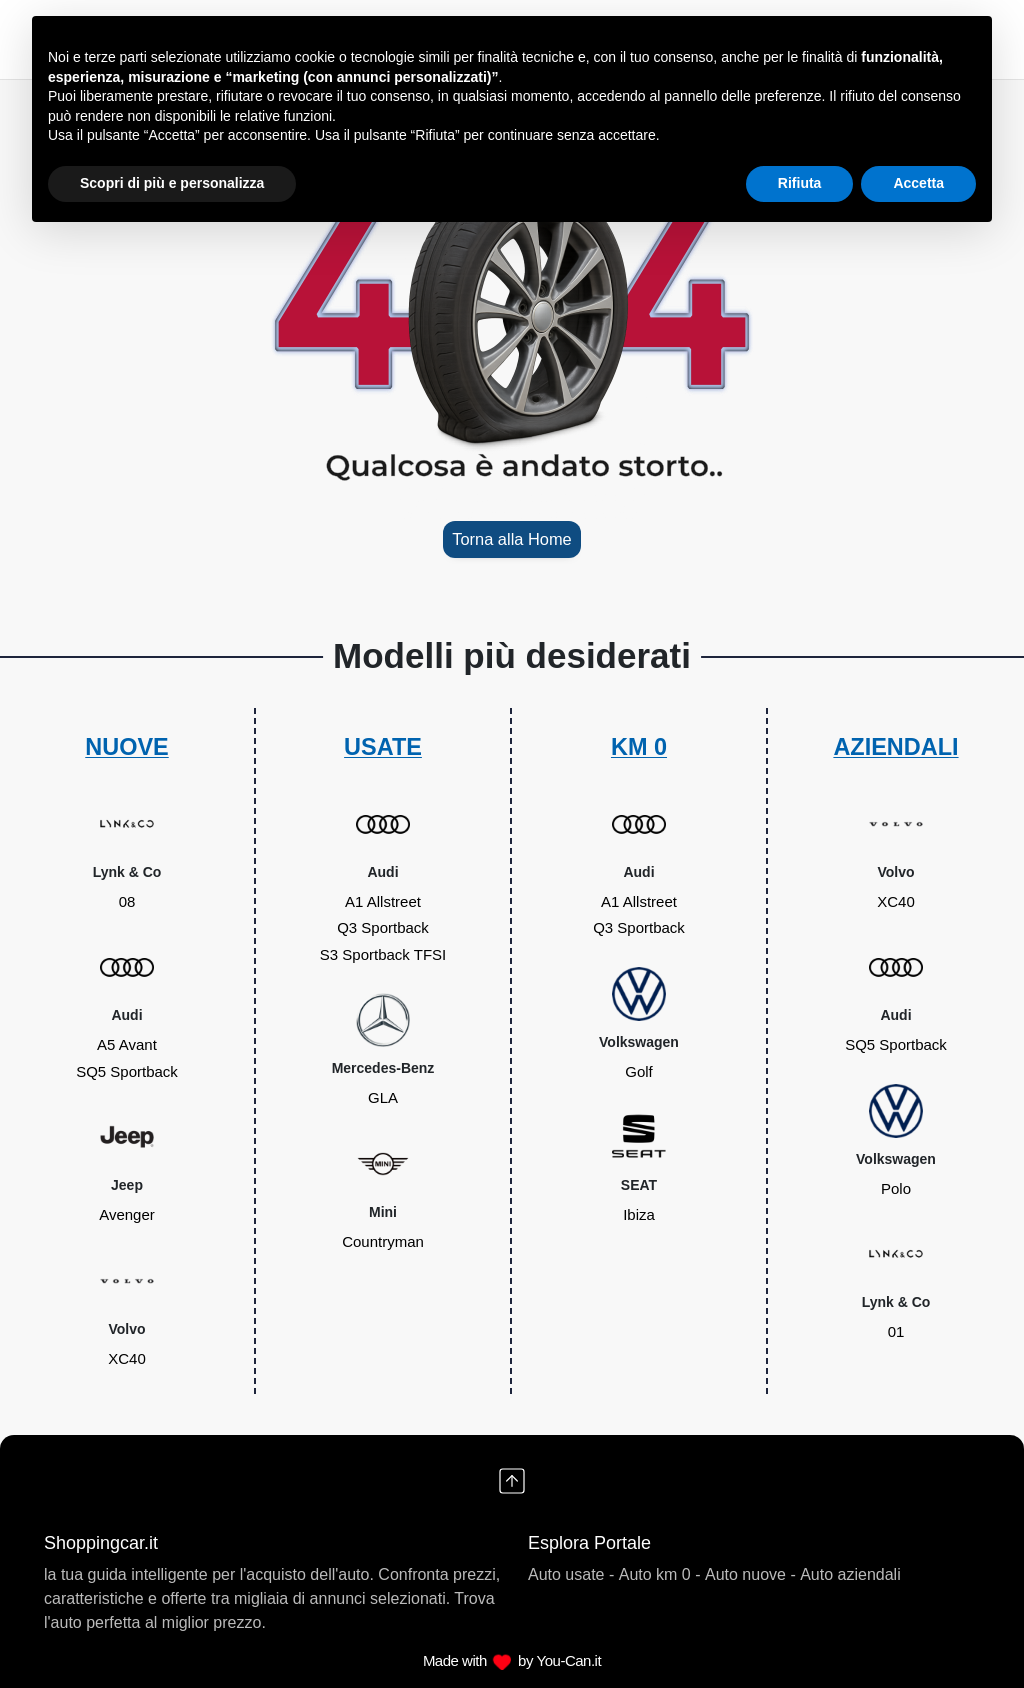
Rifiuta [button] (800, 183)
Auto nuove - (750, 1574)
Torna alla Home (511, 539)
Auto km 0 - (660, 1574)
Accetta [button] (918, 183)
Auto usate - (571, 1574)
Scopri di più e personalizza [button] (172, 183)
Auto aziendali (850, 1574)
